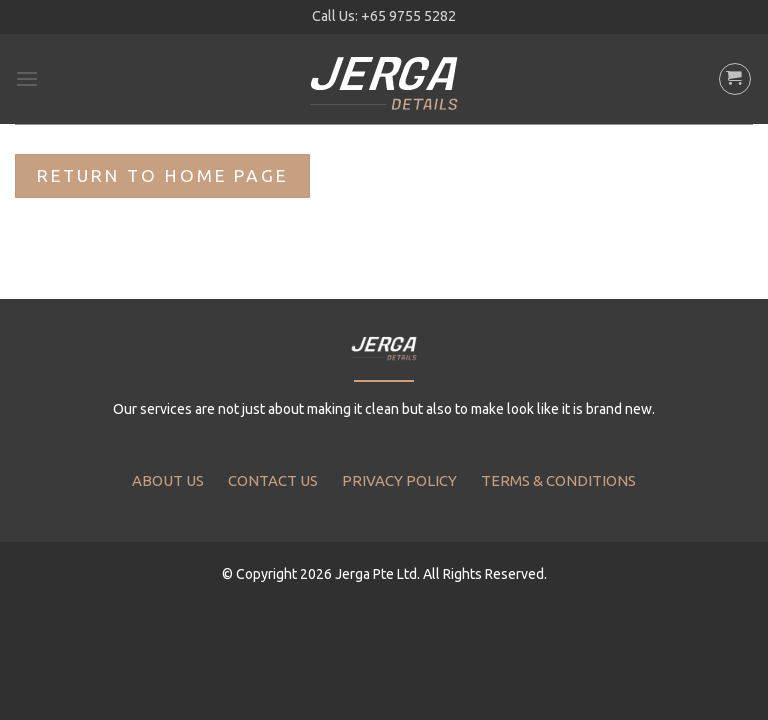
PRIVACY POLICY (399, 480)
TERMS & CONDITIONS (558, 480)
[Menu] (27, 78)
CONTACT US (273, 480)
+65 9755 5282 (408, 16)
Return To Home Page (162, 175)
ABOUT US (168, 480)
